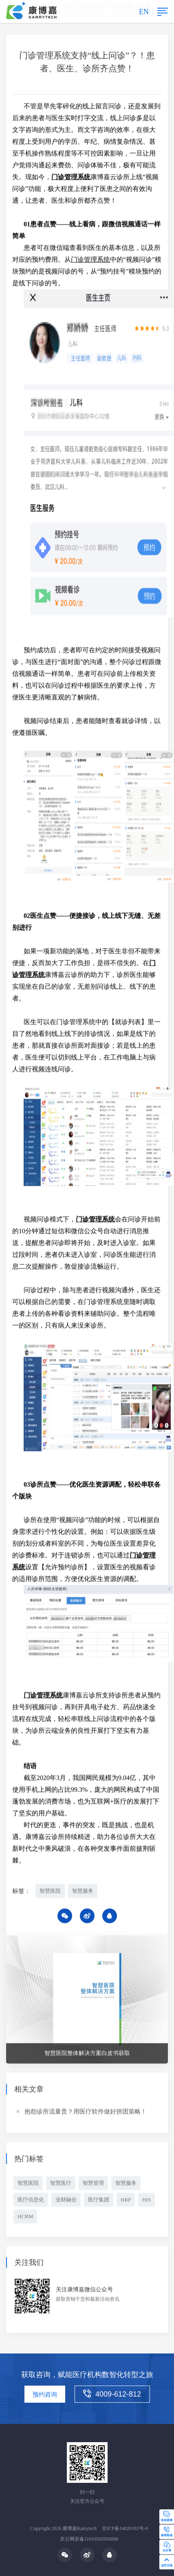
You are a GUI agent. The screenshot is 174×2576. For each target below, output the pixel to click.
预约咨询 (45, 2394)
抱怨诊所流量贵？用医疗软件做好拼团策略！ (85, 2112)
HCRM (25, 2217)
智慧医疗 (60, 2184)
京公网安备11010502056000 (89, 2539)
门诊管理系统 (90, 260)
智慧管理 (93, 2184)
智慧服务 (82, 1892)
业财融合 (66, 2201)
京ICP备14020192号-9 (125, 2528)
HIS (146, 2201)
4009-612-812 (112, 2393)
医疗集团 (98, 2201)
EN (144, 12)
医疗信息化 (31, 2201)
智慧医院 (50, 1892)
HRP (126, 2201)
